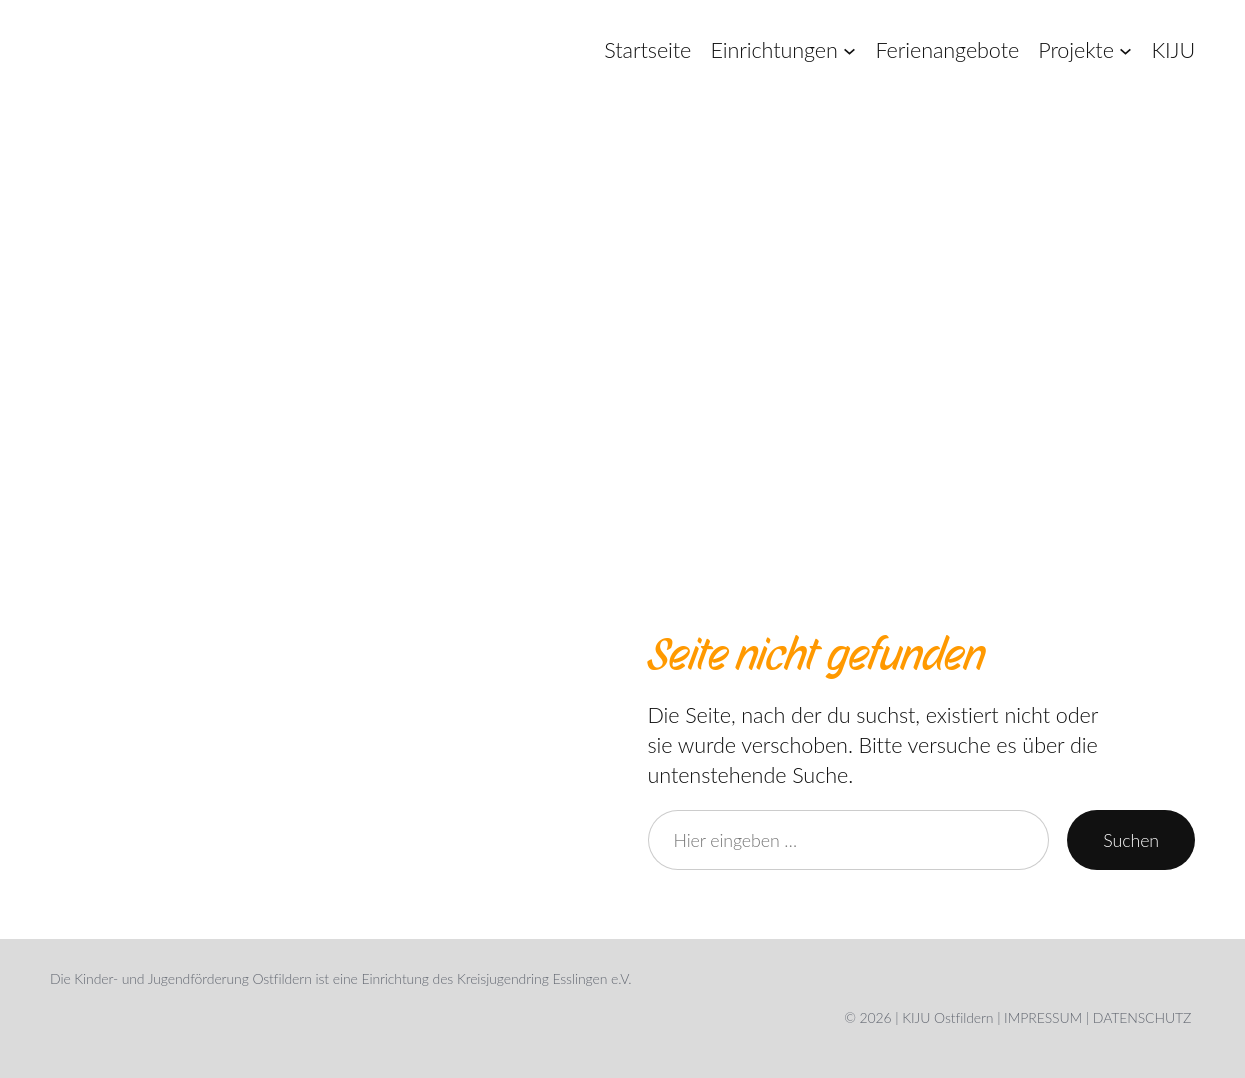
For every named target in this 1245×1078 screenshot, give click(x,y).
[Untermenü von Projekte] (1125, 50)
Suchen (1131, 840)
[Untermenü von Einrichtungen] (849, 50)
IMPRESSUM (1043, 1017)
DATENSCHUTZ (1142, 1017)
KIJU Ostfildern (947, 1017)
